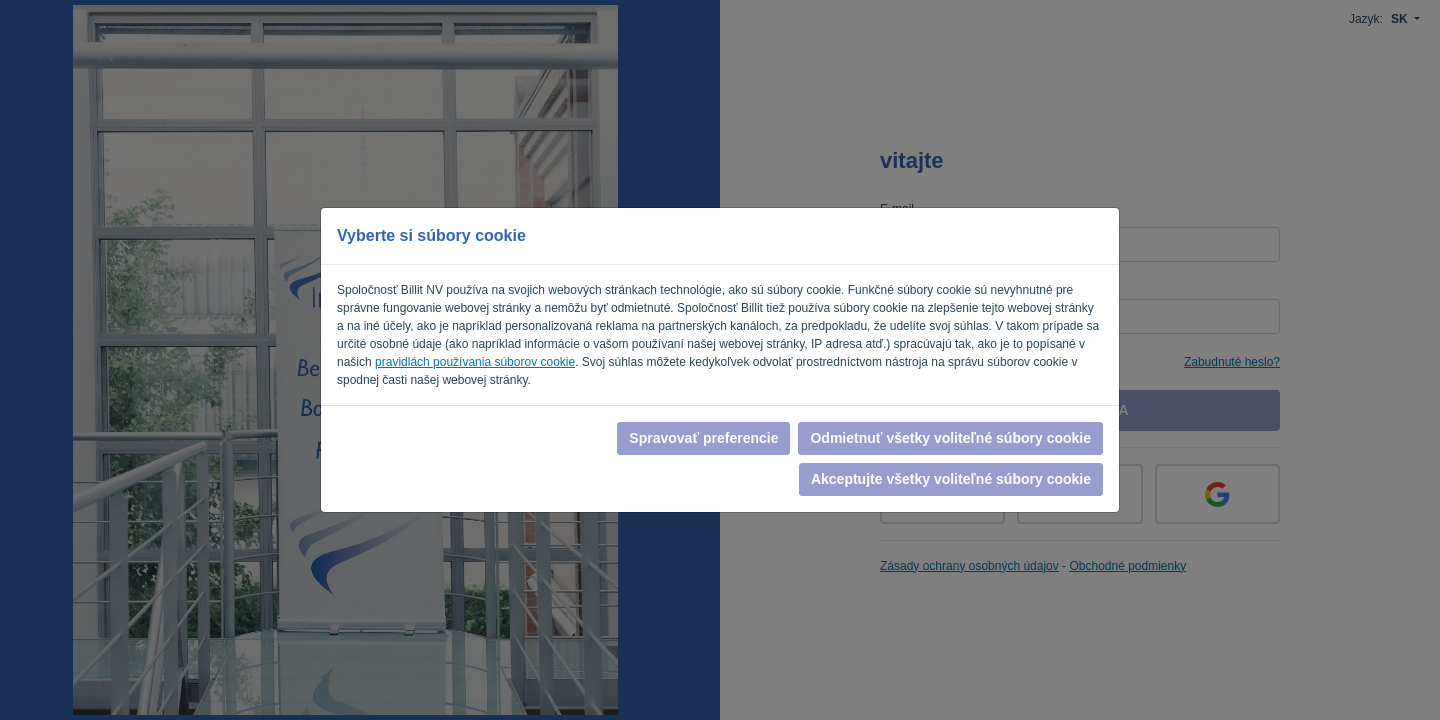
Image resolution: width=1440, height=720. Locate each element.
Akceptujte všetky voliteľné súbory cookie (951, 479)
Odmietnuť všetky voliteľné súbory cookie (950, 438)
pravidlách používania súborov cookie (475, 362)
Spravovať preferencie (703, 438)
